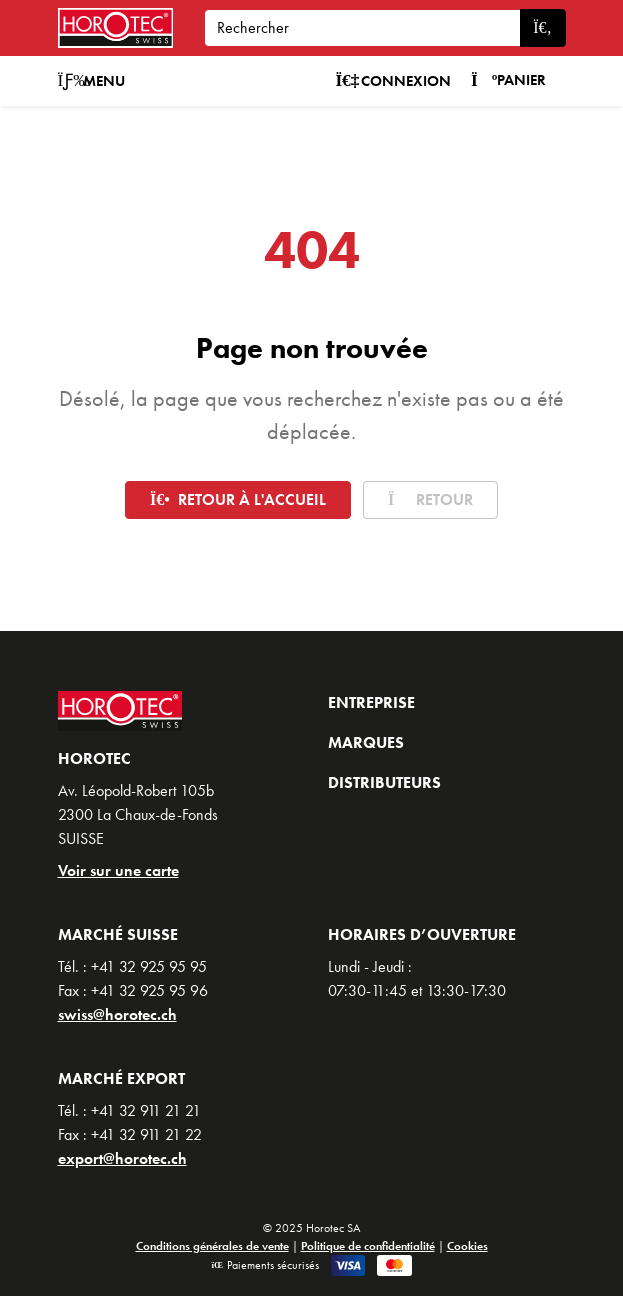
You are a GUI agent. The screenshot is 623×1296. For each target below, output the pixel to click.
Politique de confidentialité (368, 1246)
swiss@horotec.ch (117, 1014)
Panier (508, 80)
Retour (430, 499)
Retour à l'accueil (238, 499)
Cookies (467, 1246)
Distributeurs (384, 782)
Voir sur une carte (118, 870)
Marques (366, 742)
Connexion (393, 81)
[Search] (362, 28)
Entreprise (371, 702)
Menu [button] (92, 81)
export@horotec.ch (122, 1158)
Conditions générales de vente (212, 1246)
